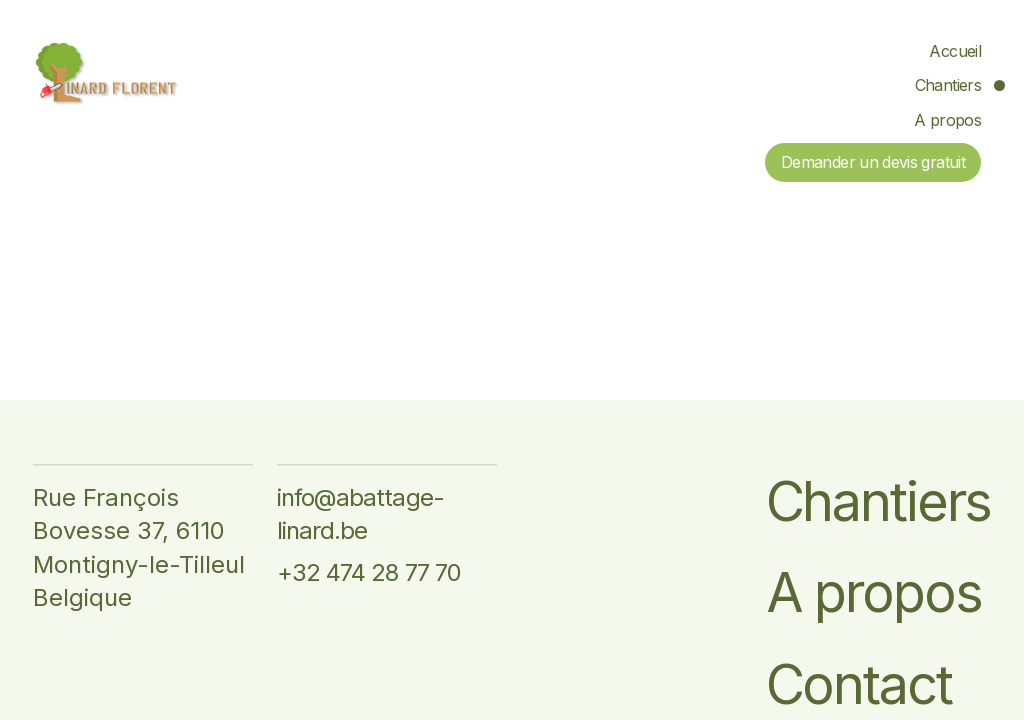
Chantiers (948, 85)
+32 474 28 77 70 (369, 572)
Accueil (955, 51)
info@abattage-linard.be (360, 514)
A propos (947, 120)
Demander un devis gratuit (873, 162)
